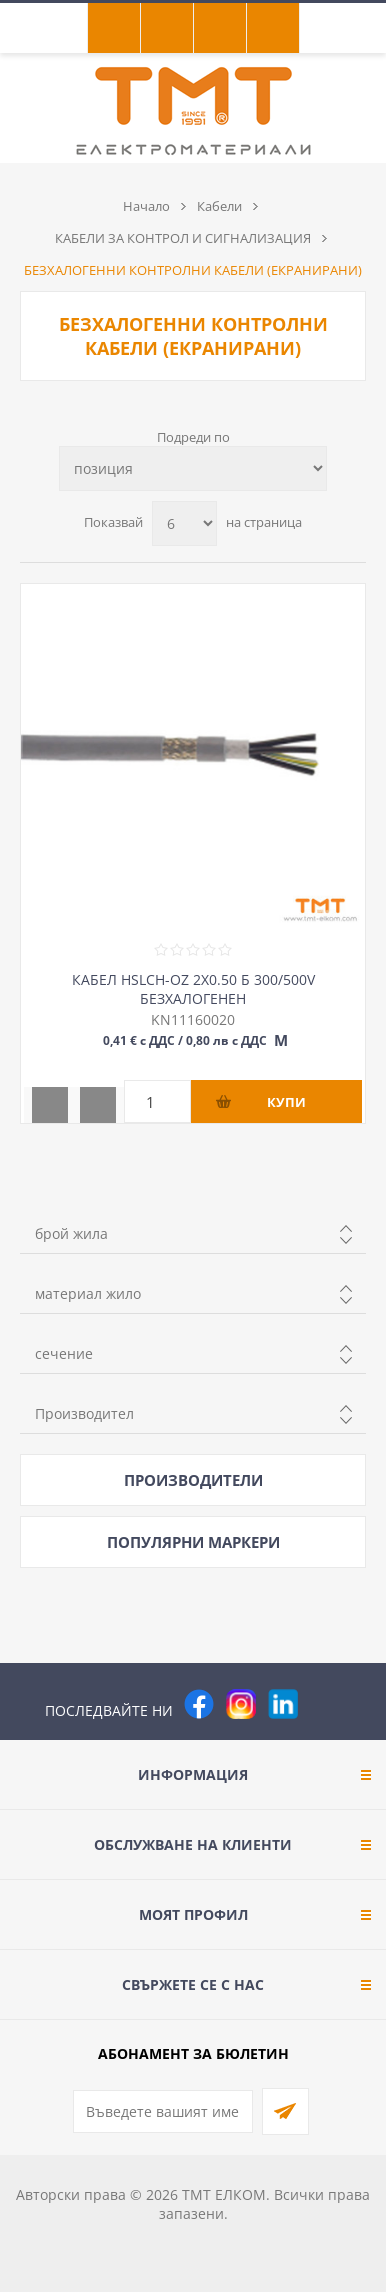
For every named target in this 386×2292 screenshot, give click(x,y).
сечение (64, 1353)
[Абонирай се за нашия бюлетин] (163, 2111)
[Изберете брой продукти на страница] (184, 523)
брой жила (71, 1233)
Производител (84, 1413)
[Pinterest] (325, 1704)
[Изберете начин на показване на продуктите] (193, 468)
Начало (146, 206)
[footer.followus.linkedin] (283, 1704)
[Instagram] (241, 1704)
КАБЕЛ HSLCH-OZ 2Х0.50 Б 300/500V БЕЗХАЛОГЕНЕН (193, 989)
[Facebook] (199, 1704)
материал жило (88, 1293)
